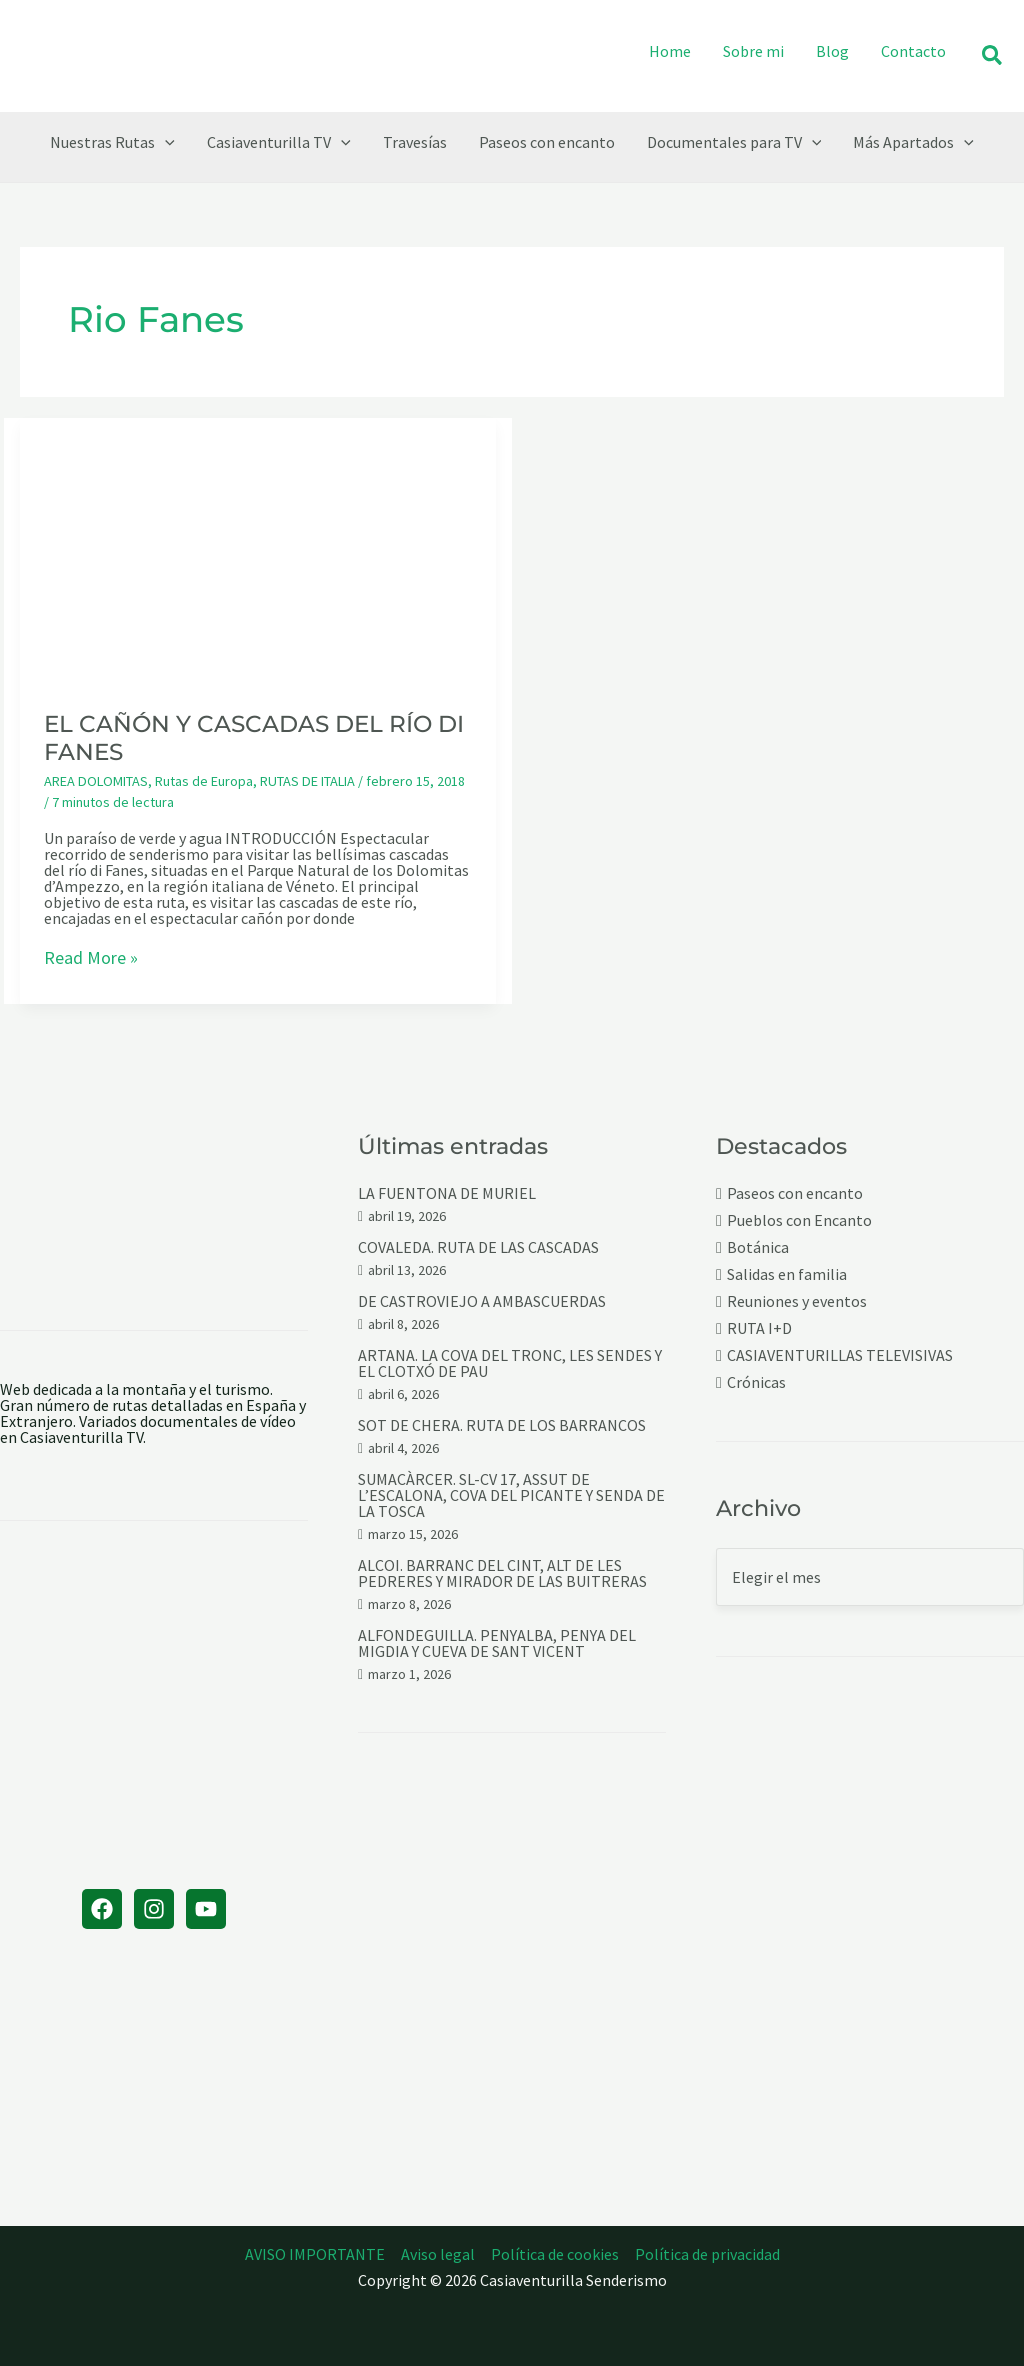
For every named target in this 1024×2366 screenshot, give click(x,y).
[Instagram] (154, 1909)
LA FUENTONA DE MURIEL (447, 1193)
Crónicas (756, 1382)
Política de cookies (555, 2254)
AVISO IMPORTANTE (315, 2254)
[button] (993, 56)
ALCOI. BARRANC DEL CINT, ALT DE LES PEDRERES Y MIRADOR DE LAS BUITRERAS (502, 1573)
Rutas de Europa (204, 781)
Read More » (91, 959)
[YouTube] (206, 1909)
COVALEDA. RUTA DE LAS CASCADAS (478, 1247)
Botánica (758, 1247)
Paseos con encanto (795, 1193)
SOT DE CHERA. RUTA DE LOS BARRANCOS (502, 1425)
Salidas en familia (787, 1274)
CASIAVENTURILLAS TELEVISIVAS (840, 1355)
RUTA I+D (759, 1328)
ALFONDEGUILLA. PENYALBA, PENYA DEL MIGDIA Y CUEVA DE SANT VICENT (497, 1643)
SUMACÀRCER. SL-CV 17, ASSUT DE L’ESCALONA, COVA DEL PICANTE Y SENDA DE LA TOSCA (511, 1495)
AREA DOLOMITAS (96, 781)
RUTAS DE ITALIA (307, 781)
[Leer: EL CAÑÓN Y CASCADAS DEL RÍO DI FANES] (258, 550)
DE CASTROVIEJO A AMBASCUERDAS (482, 1301)
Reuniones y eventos (797, 1301)
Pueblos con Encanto (799, 1220)
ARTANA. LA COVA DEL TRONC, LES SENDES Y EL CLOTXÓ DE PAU (510, 1363)
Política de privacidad (707, 2254)
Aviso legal (438, 2254)
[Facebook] (102, 1909)
